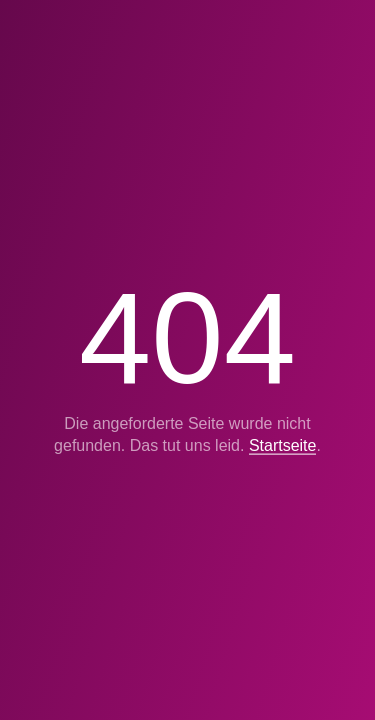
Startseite (283, 445)
